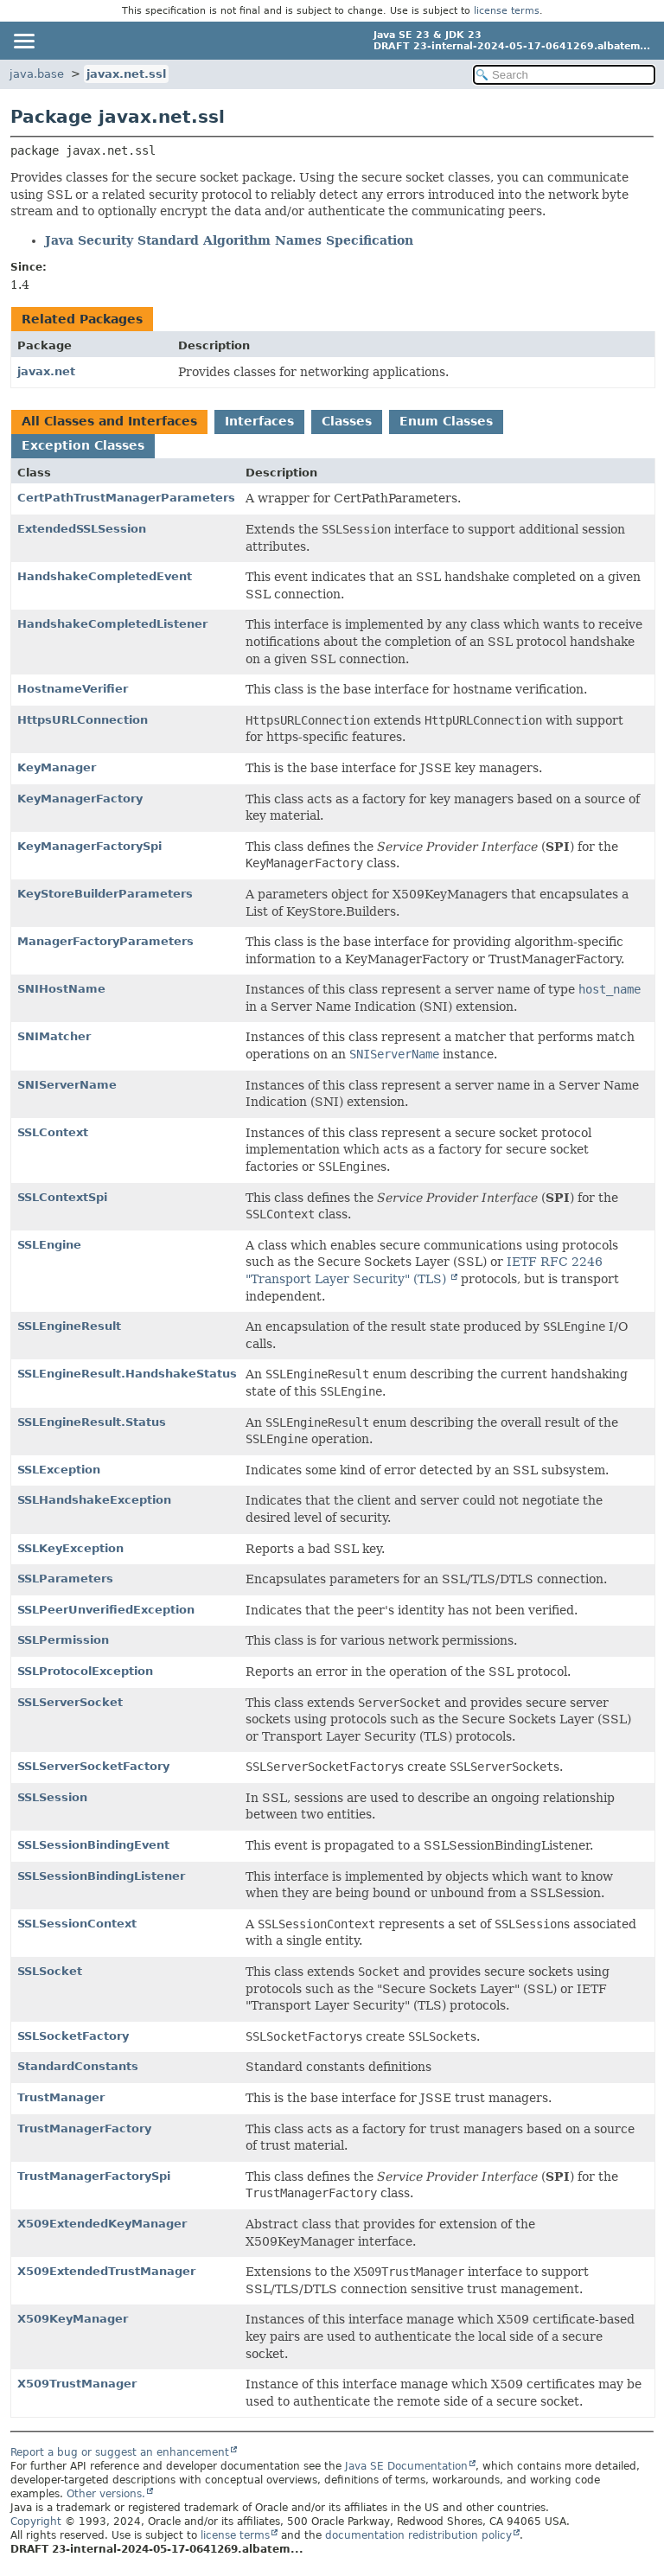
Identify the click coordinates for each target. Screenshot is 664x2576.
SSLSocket (49, 1971)
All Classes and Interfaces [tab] (109, 421)
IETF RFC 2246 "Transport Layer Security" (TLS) (424, 1270)
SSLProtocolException (85, 1671)
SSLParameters (65, 1578)
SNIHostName (61, 988)
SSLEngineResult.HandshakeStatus (127, 1373)
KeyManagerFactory (80, 798)
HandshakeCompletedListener (112, 623)
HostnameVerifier (72, 688)
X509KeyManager (72, 2318)
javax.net (46, 371)
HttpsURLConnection (82, 719)
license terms (507, 10)
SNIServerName (67, 1084)
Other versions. (106, 2494)
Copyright (35, 2521)
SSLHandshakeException (94, 1499)
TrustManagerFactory (84, 2128)
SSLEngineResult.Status (91, 1422)
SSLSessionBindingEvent (93, 1844)
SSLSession (52, 1797)
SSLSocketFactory (73, 2035)
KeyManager (56, 767)
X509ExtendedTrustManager (106, 2271)
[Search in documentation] (564, 75)
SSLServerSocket (70, 1702)
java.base (37, 73)
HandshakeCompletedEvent (104, 576)
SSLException (58, 1469)
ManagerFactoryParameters (105, 941)
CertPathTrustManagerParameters (126, 497)
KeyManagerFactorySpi (89, 846)
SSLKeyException (70, 1548)
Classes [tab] (347, 421)
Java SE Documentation (406, 2466)
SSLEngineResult (69, 1326)
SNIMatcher (54, 1036)
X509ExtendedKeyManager (102, 2223)
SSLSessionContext (77, 1923)
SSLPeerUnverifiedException (106, 1609)
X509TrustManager (77, 2383)
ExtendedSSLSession (81, 528)
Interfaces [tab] (259, 421)
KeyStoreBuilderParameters (105, 893)
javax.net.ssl (126, 73)
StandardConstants (77, 2066)
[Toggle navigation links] (23, 41)
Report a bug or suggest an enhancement (119, 2452)
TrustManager (61, 2097)
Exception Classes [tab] (83, 445)
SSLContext (52, 1132)
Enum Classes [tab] (446, 421)
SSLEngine (49, 1244)
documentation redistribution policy (418, 2535)
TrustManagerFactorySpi (93, 2176)
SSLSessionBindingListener (101, 1876)
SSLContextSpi (62, 1197)
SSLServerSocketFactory (93, 1766)
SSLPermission (63, 1639)
